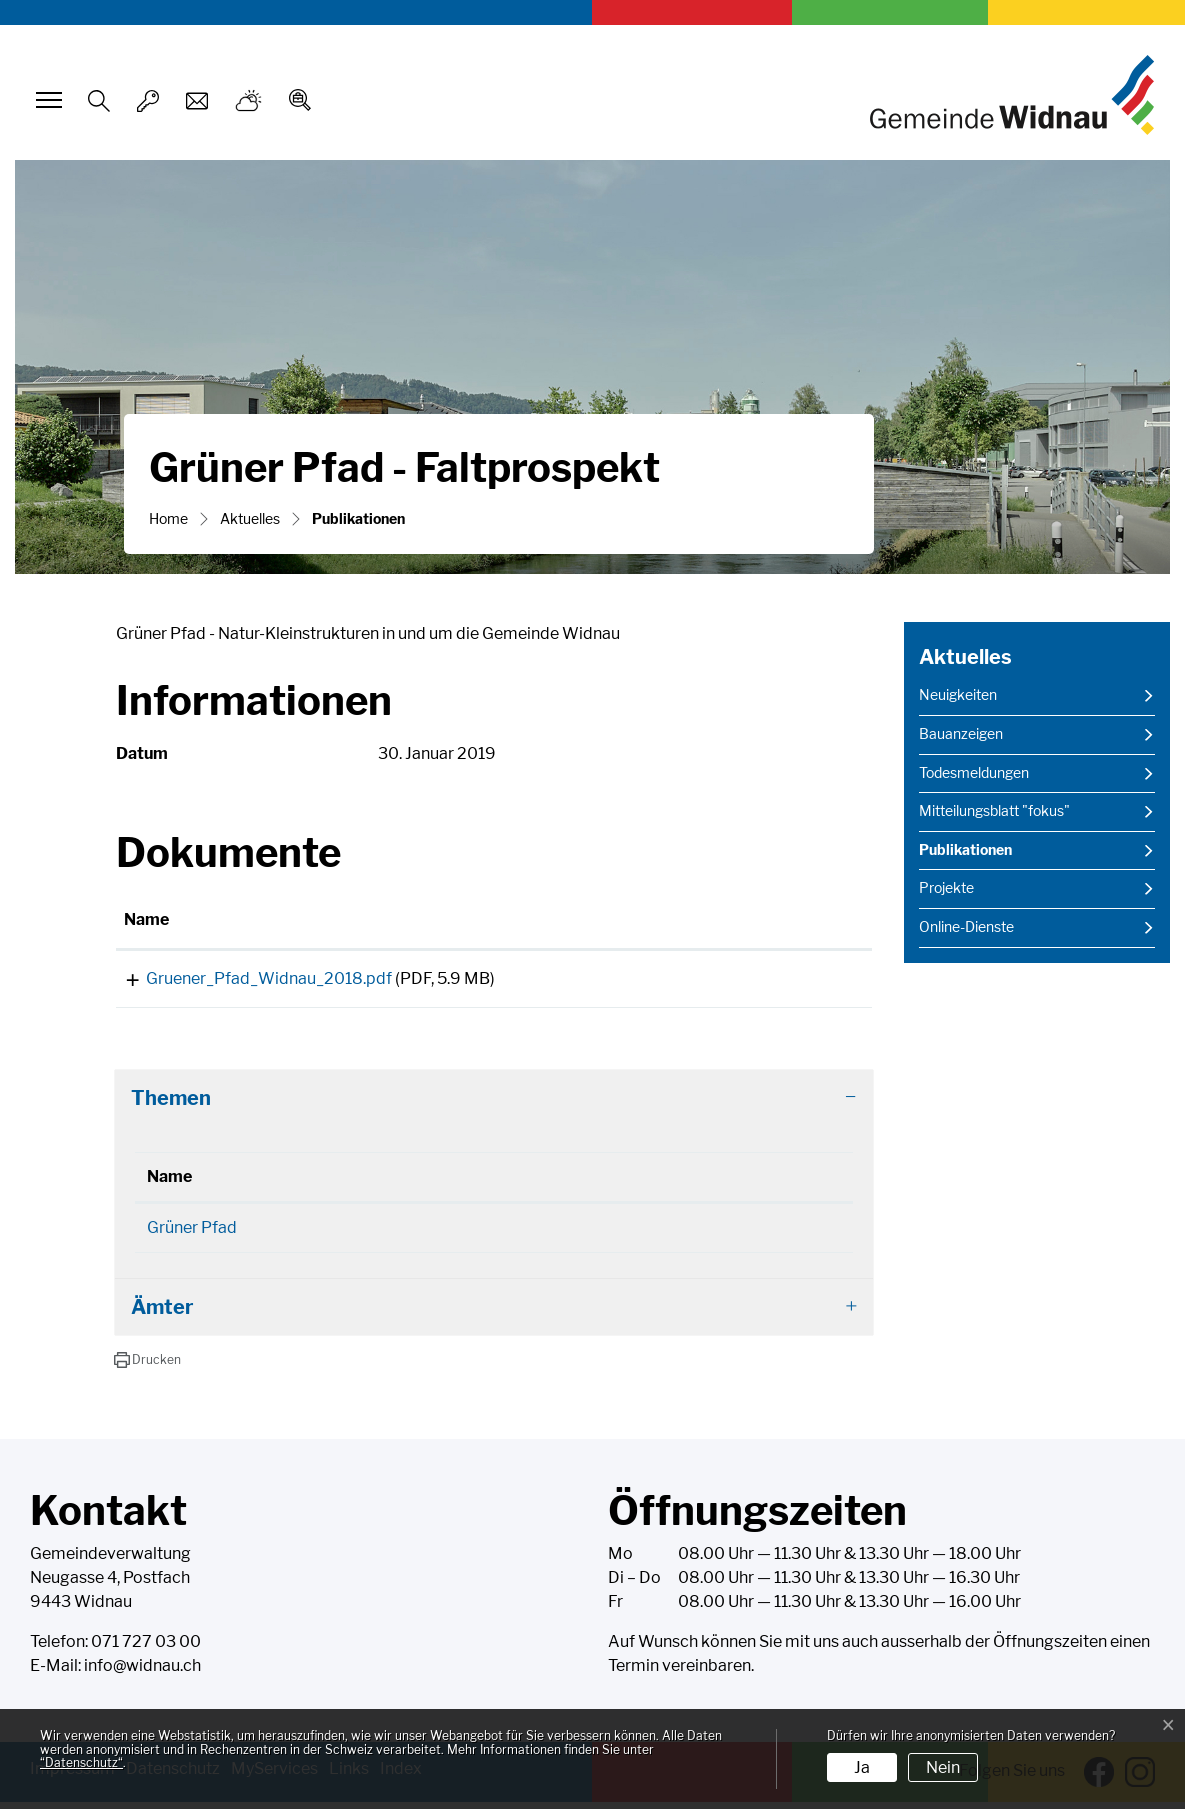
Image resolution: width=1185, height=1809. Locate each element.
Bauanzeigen (961, 734)
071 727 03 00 (146, 1648)
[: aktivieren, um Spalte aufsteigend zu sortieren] (791, 921)
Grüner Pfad (192, 1234)
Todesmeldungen (974, 773)
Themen (171, 1105)
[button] (147, 1367)
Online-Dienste (966, 927)
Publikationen (969, 855)
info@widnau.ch (142, 1672)
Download (791, 982)
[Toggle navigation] (46, 100)
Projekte (946, 888)
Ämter (162, 1314)
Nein (943, 1767)
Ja (862, 1767)
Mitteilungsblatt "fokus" (994, 811)
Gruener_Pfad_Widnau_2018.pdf (247, 978)
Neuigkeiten (958, 695)
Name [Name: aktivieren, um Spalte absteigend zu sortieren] (169, 1183)
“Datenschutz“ (81, 1762)
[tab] (494, 1105)
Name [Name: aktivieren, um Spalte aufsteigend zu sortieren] (146, 919)
